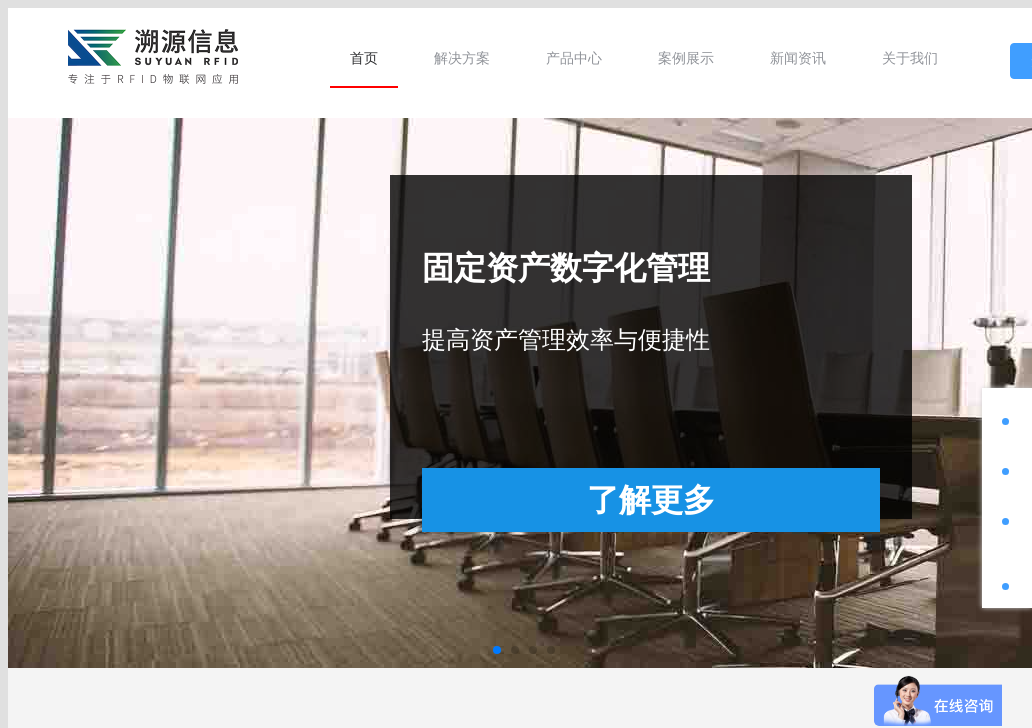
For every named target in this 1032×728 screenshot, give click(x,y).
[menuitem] (364, 58)
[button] (497, 650)
